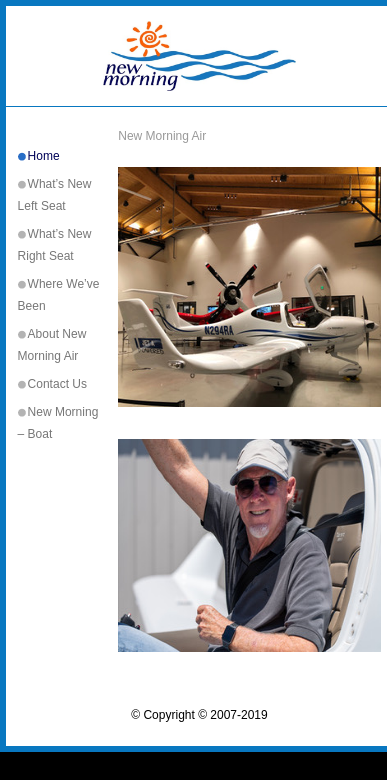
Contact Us (57, 384)
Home (44, 156)
